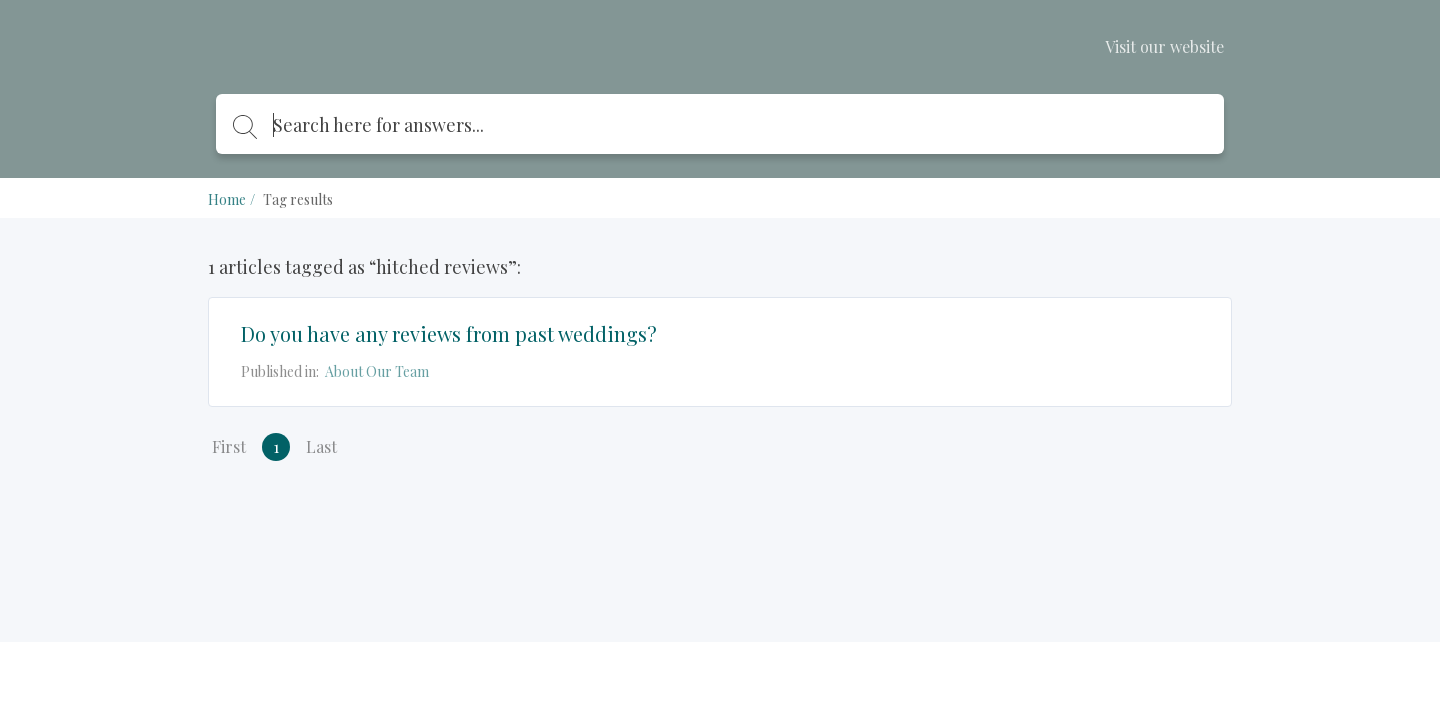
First (229, 446)
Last (321, 446)
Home (227, 199)
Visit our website (1164, 47)
